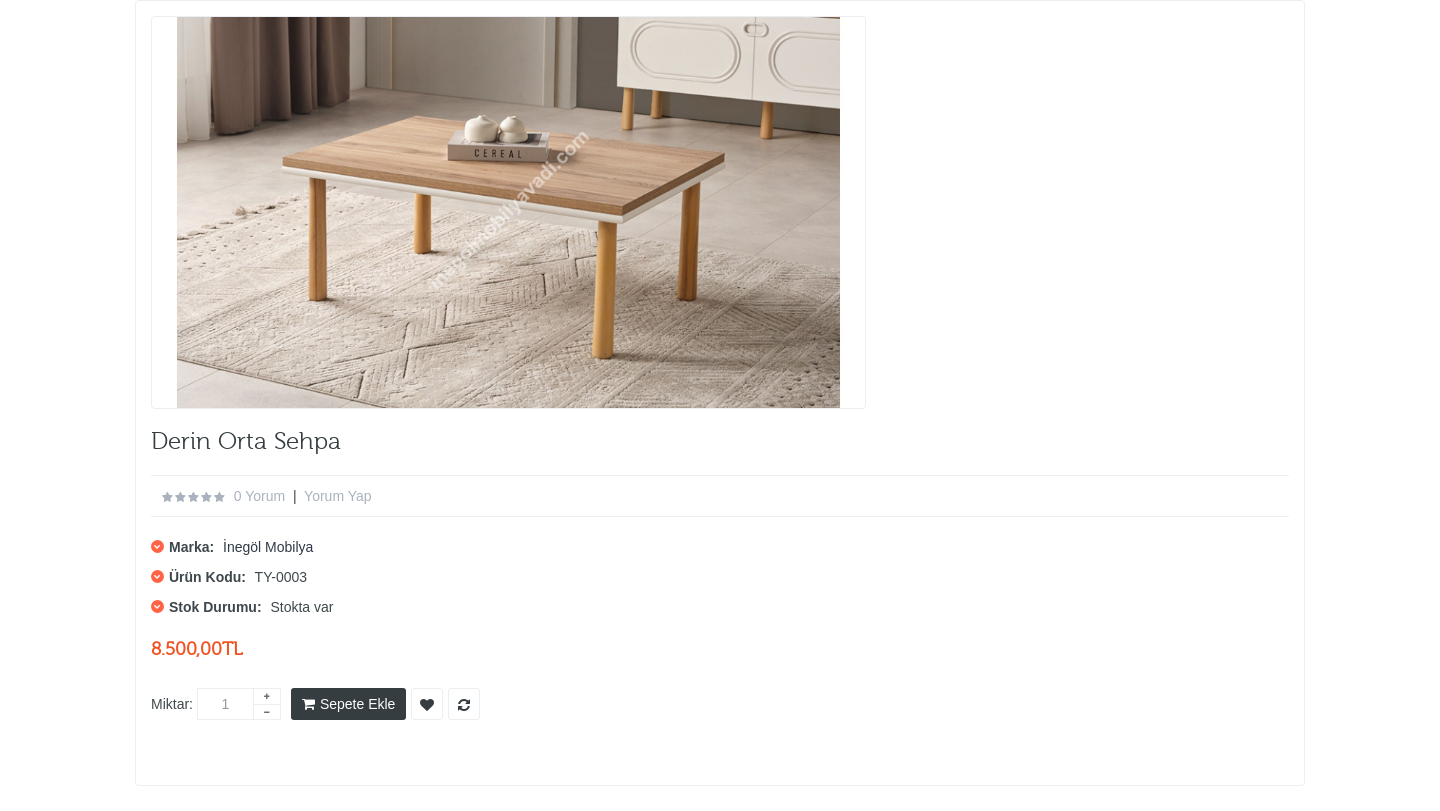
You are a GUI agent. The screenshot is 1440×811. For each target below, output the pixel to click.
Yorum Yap (337, 496)
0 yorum (259, 496)
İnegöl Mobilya (268, 547)
